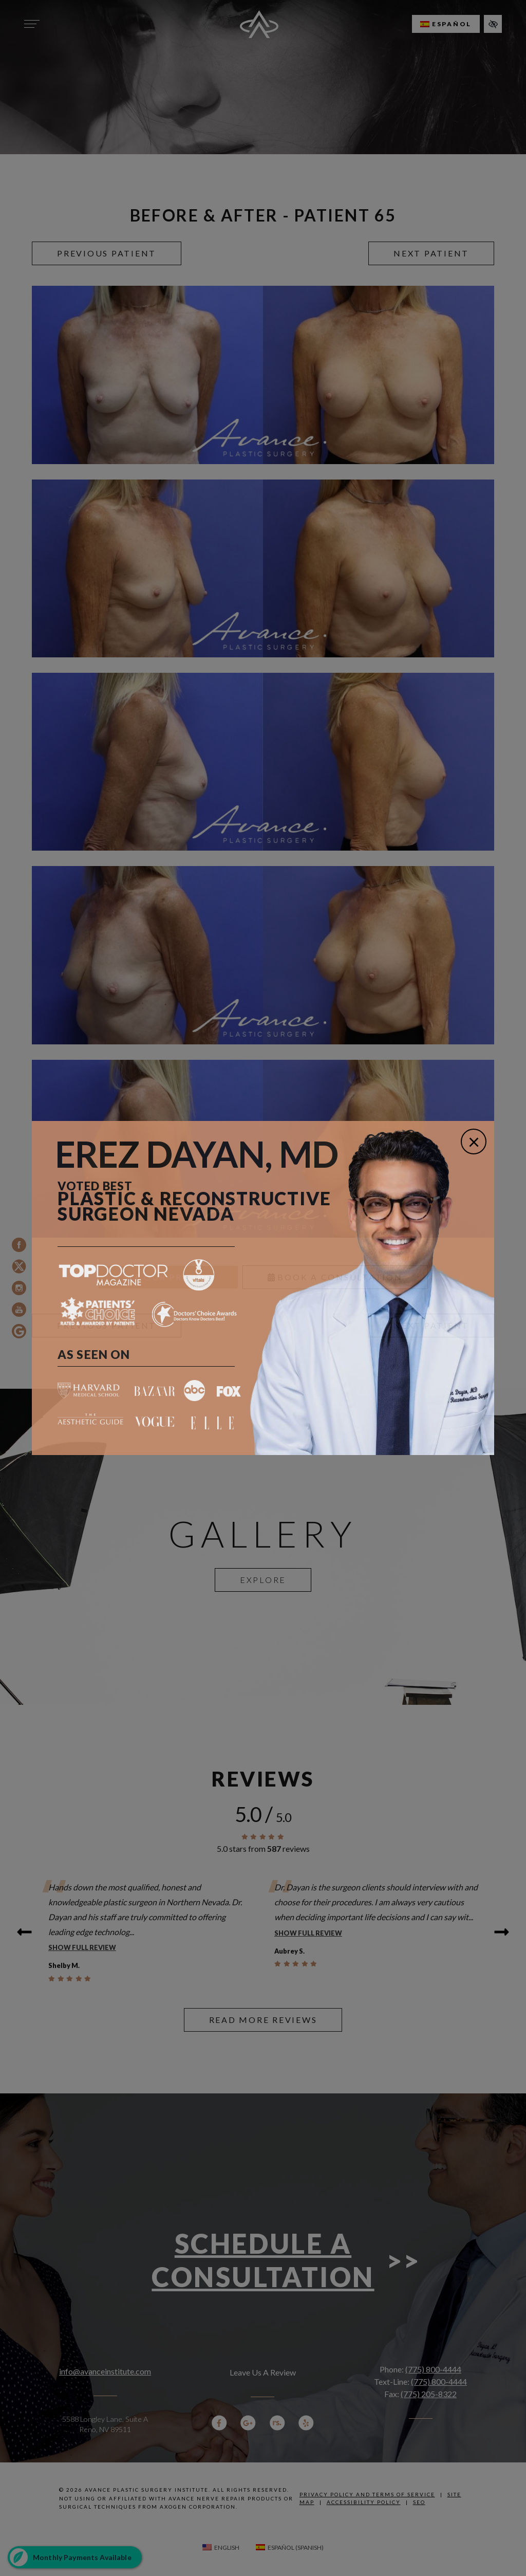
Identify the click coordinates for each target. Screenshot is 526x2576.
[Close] (473, 1141)
